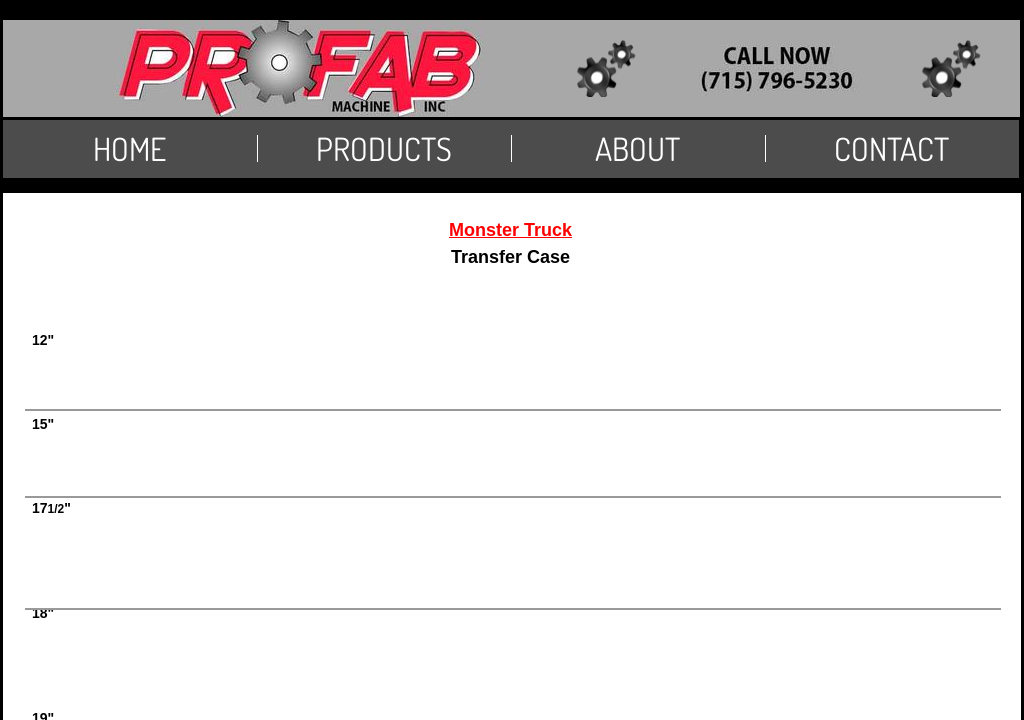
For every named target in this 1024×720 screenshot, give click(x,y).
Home (129, 148)
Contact (891, 148)
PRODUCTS (384, 148)
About (637, 148)
